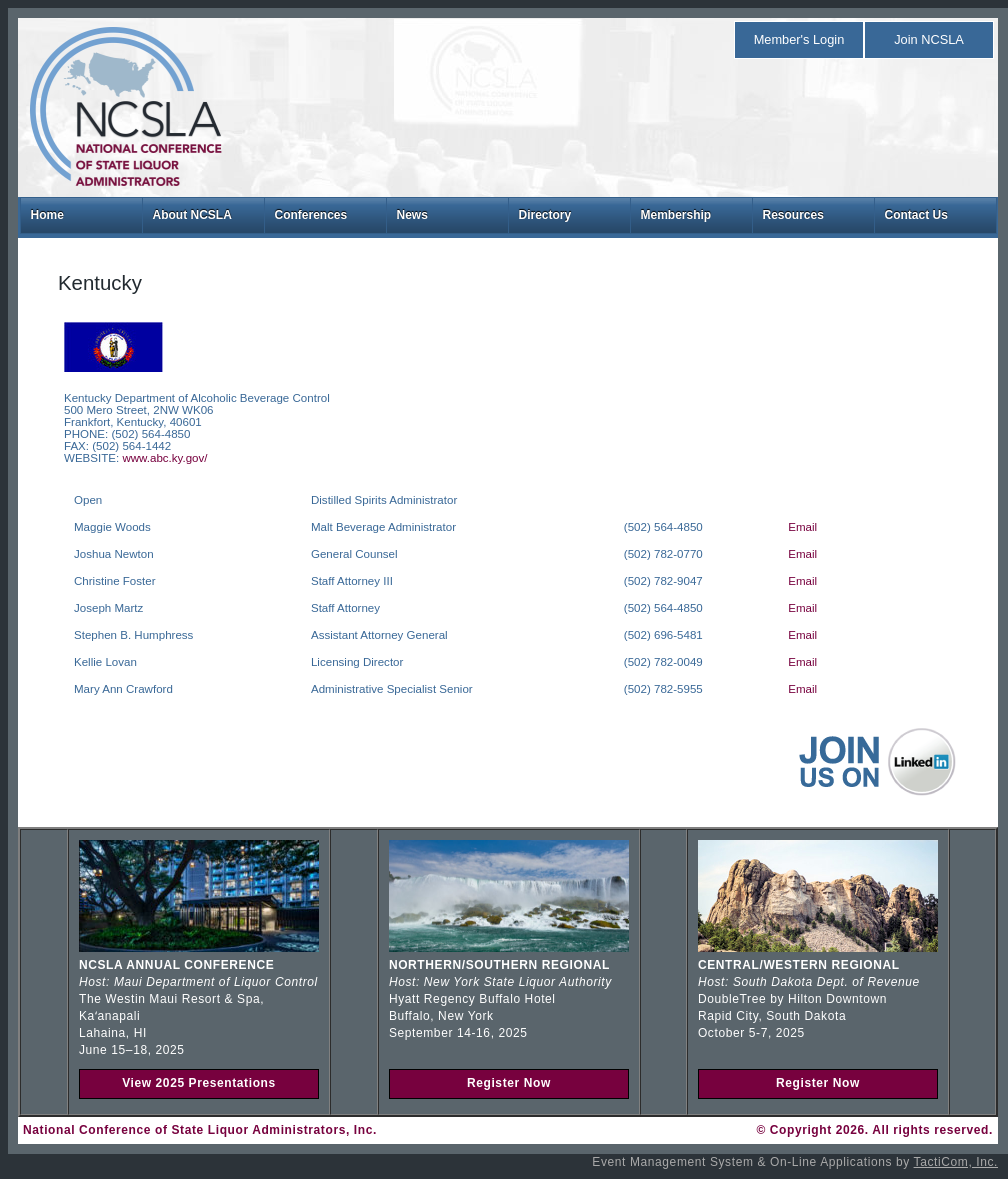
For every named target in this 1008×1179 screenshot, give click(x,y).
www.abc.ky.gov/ (164, 458)
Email (802, 527)
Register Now (509, 1083)
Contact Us (916, 215)
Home (47, 215)
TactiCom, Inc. (956, 1162)
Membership (676, 215)
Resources (793, 215)
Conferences (311, 215)
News (412, 215)
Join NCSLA (929, 39)
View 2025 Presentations (199, 1083)
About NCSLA (192, 215)
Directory (545, 215)
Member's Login (799, 39)
